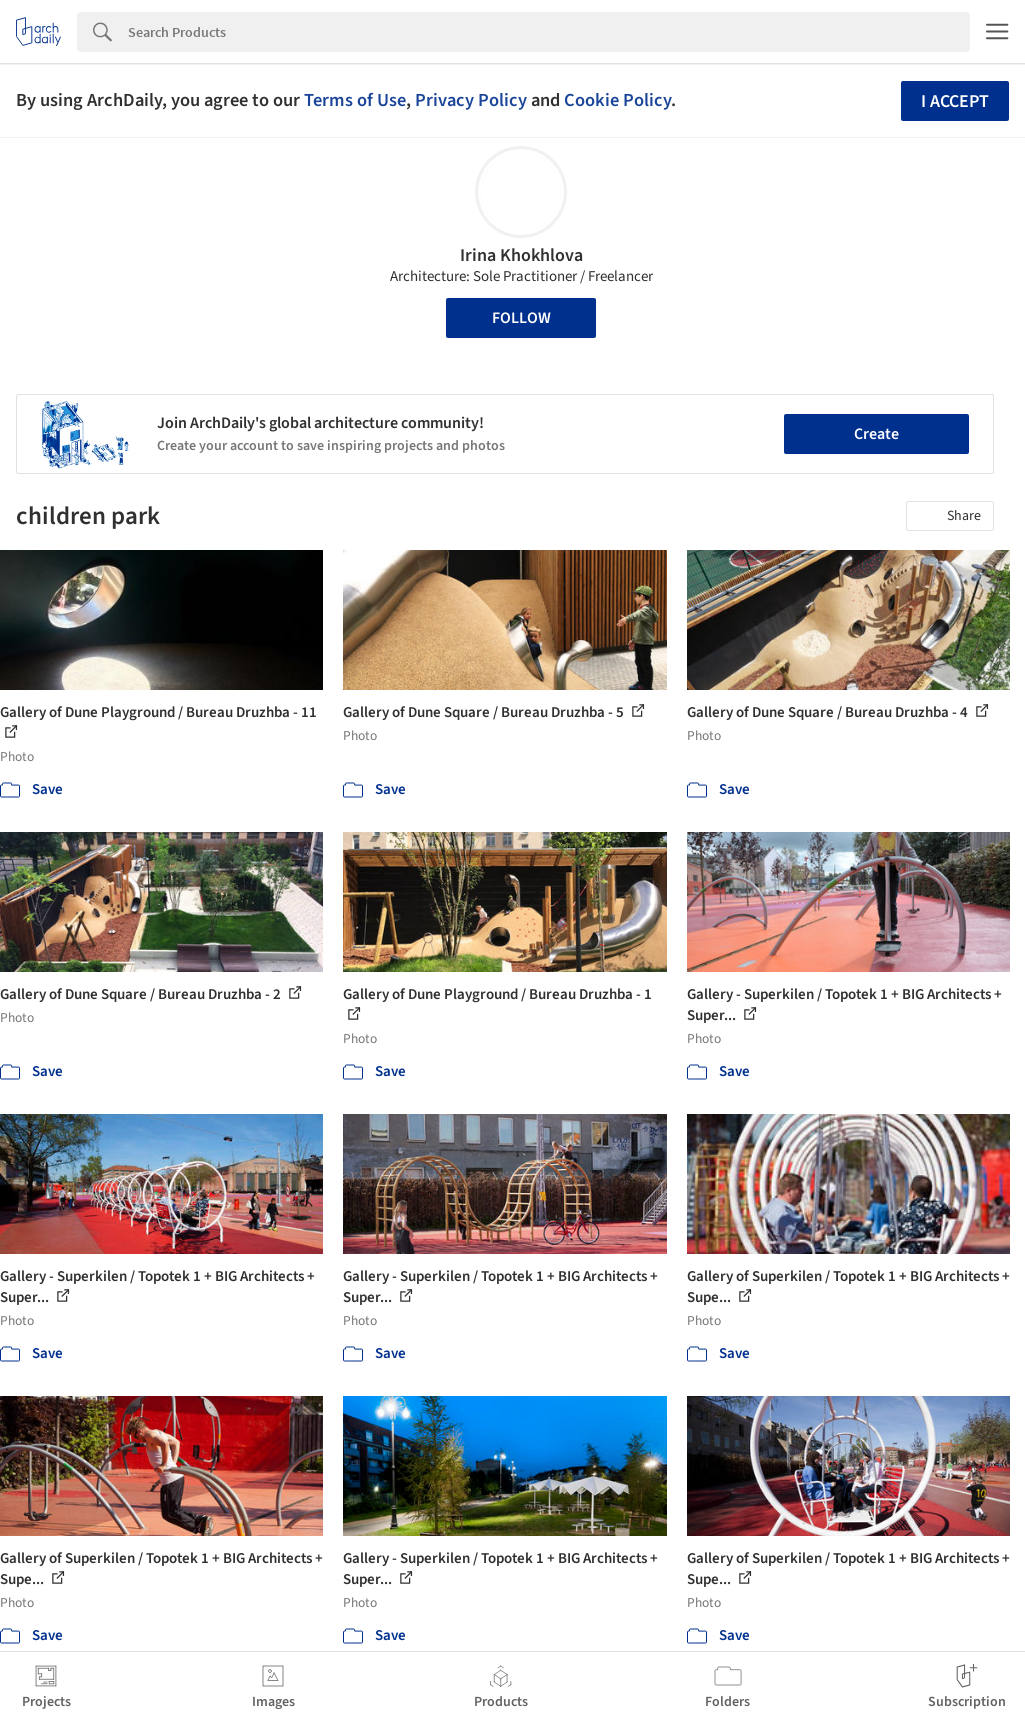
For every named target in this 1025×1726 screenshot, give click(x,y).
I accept (955, 101)
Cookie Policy (617, 100)
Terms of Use (355, 100)
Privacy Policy (471, 100)
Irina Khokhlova (521, 255)
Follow (521, 318)
